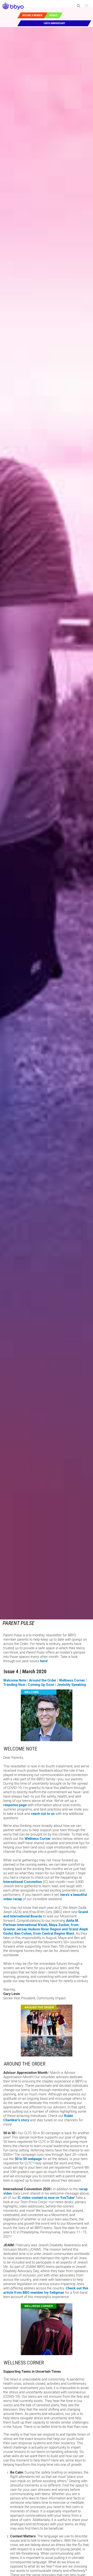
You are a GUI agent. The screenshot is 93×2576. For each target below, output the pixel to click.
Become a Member (32, 15)
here (43, 1852)
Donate (53, 15)
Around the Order (42, 1871)
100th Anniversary (54, 23)
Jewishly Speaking (71, 1876)
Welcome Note (14, 1871)
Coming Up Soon (41, 1876)
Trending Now (14, 1876)
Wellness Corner (72, 1871)
